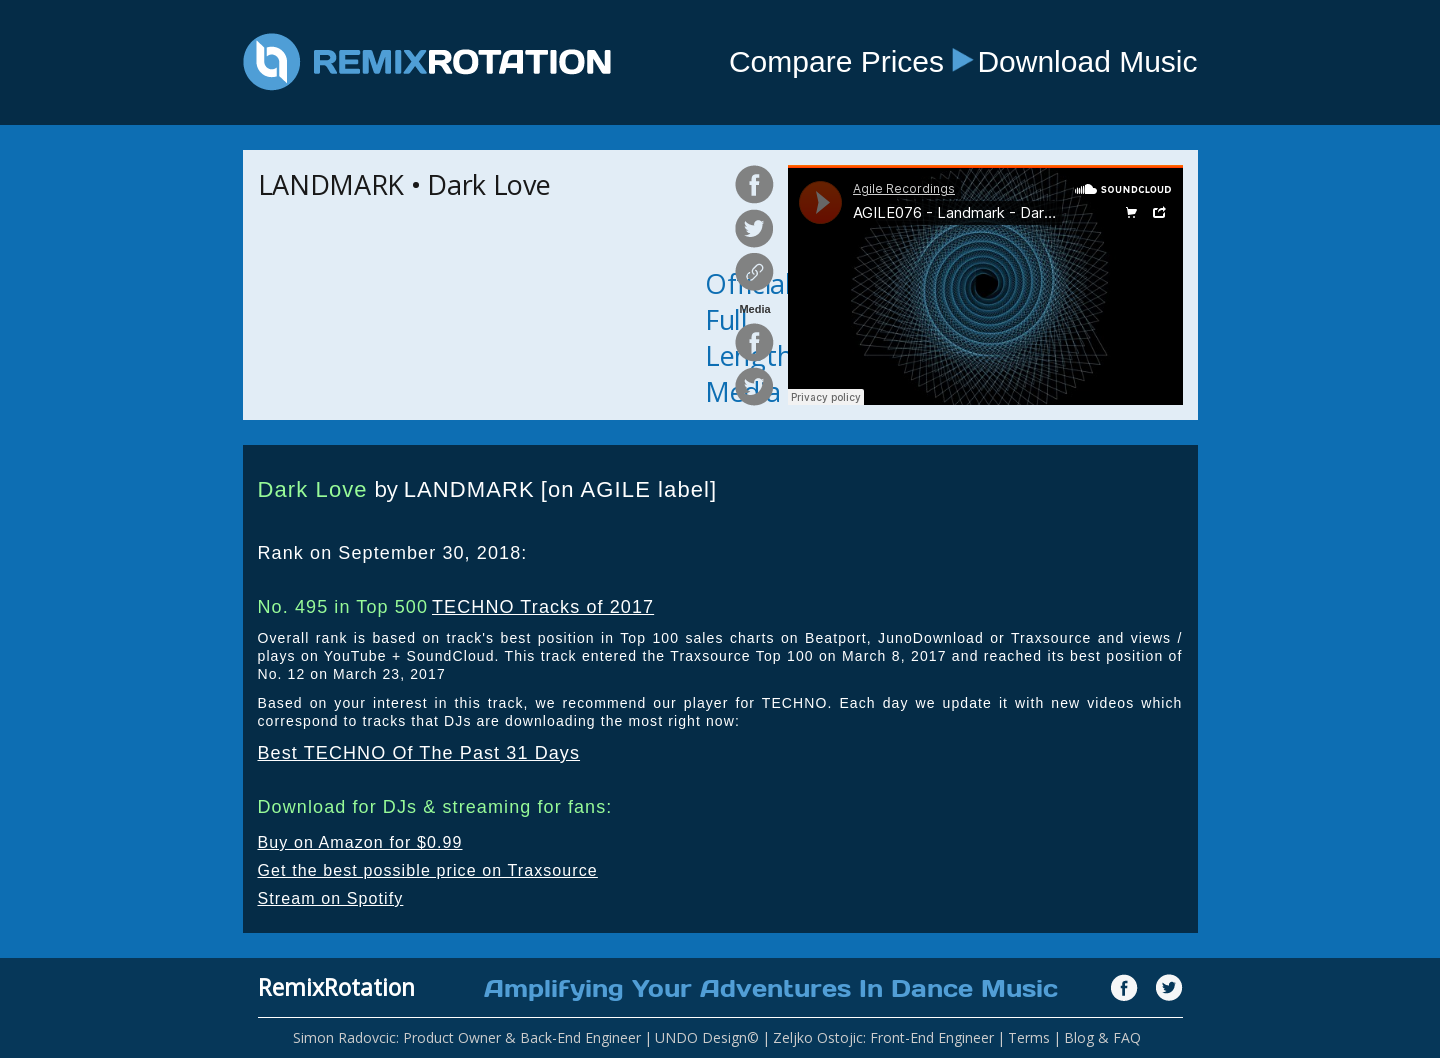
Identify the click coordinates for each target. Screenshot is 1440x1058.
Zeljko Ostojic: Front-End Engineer (883, 1037)
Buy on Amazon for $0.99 (360, 842)
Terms (1029, 1037)
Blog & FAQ (1102, 1037)
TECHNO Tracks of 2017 (543, 607)
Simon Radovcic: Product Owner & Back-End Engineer (467, 1037)
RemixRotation (336, 987)
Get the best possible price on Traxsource (428, 870)
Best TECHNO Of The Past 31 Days (419, 753)
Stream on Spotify (331, 898)
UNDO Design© (707, 1037)
